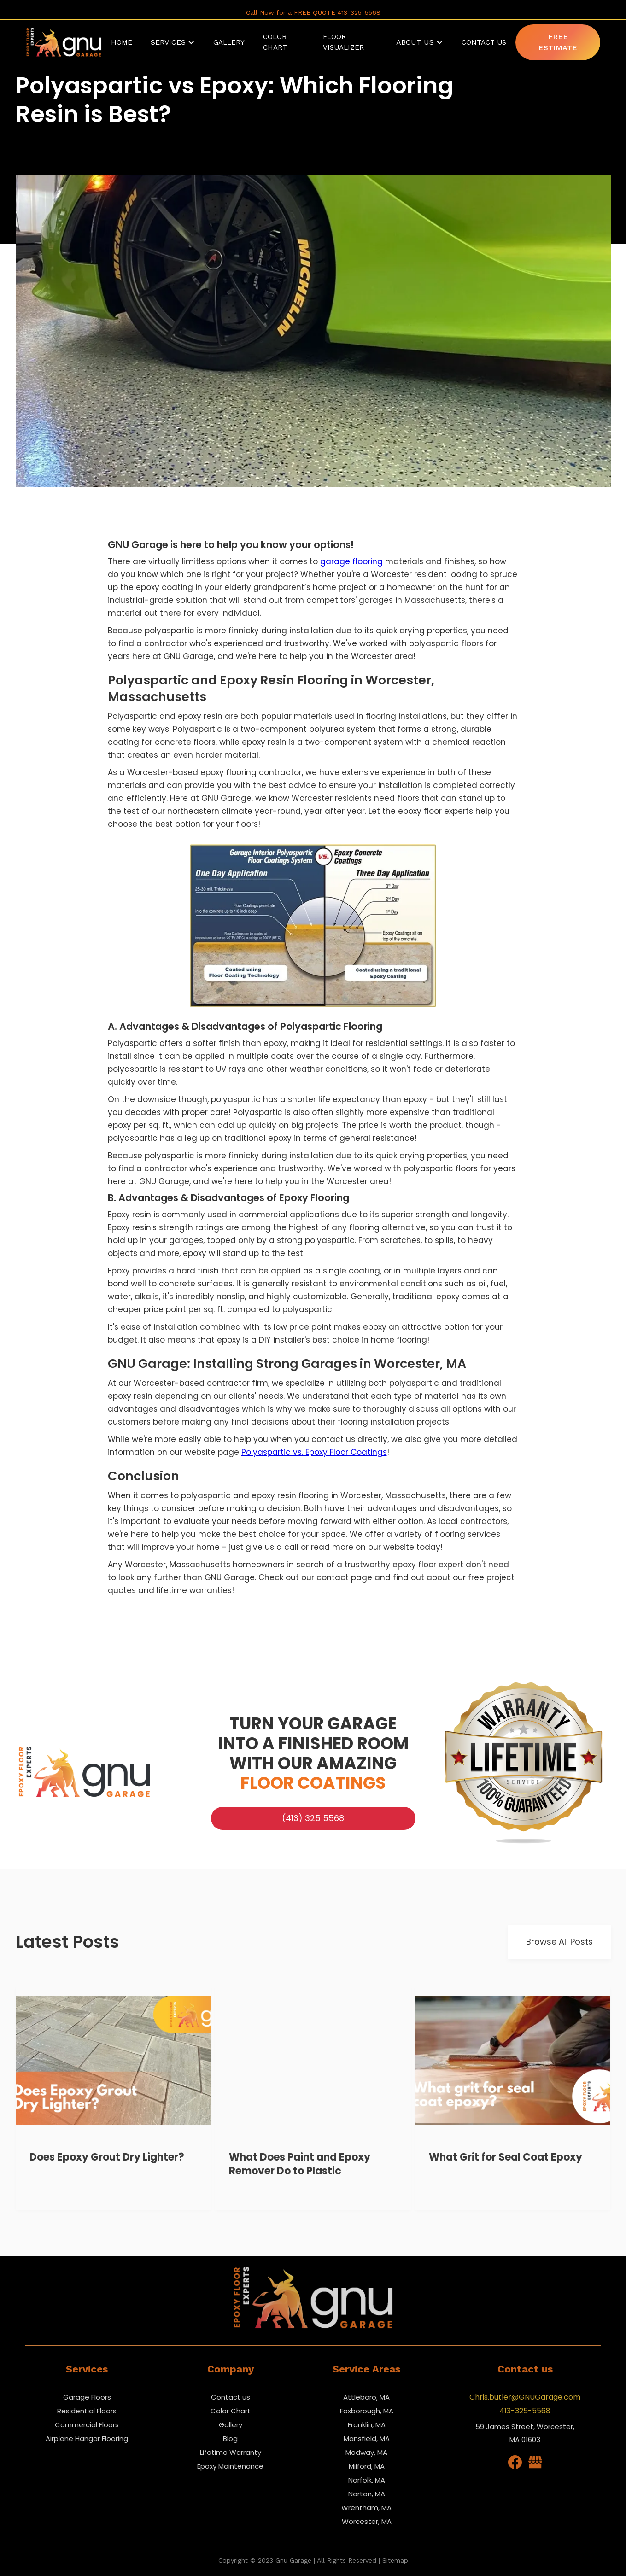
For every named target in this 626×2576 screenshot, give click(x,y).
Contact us (230, 2397)
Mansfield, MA (367, 2438)
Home (121, 42)
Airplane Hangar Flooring (87, 2438)
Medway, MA (366, 2452)
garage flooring (351, 561)
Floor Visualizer (343, 42)
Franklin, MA (367, 2425)
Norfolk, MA (366, 2480)
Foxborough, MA (366, 2411)
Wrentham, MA (366, 2507)
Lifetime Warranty (230, 2452)
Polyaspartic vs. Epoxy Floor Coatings (314, 1452)
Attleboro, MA (366, 2397)
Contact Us (484, 42)
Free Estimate (557, 42)
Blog (230, 2438)
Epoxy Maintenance (230, 2466)
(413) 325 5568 (313, 1818)
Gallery (230, 2425)
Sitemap (395, 2560)
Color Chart (231, 2411)
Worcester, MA (367, 2521)
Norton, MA (366, 2494)
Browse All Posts (559, 1941)
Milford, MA (367, 2466)
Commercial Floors (87, 2425)
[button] (172, 42)
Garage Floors (87, 2397)
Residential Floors (87, 2411)
